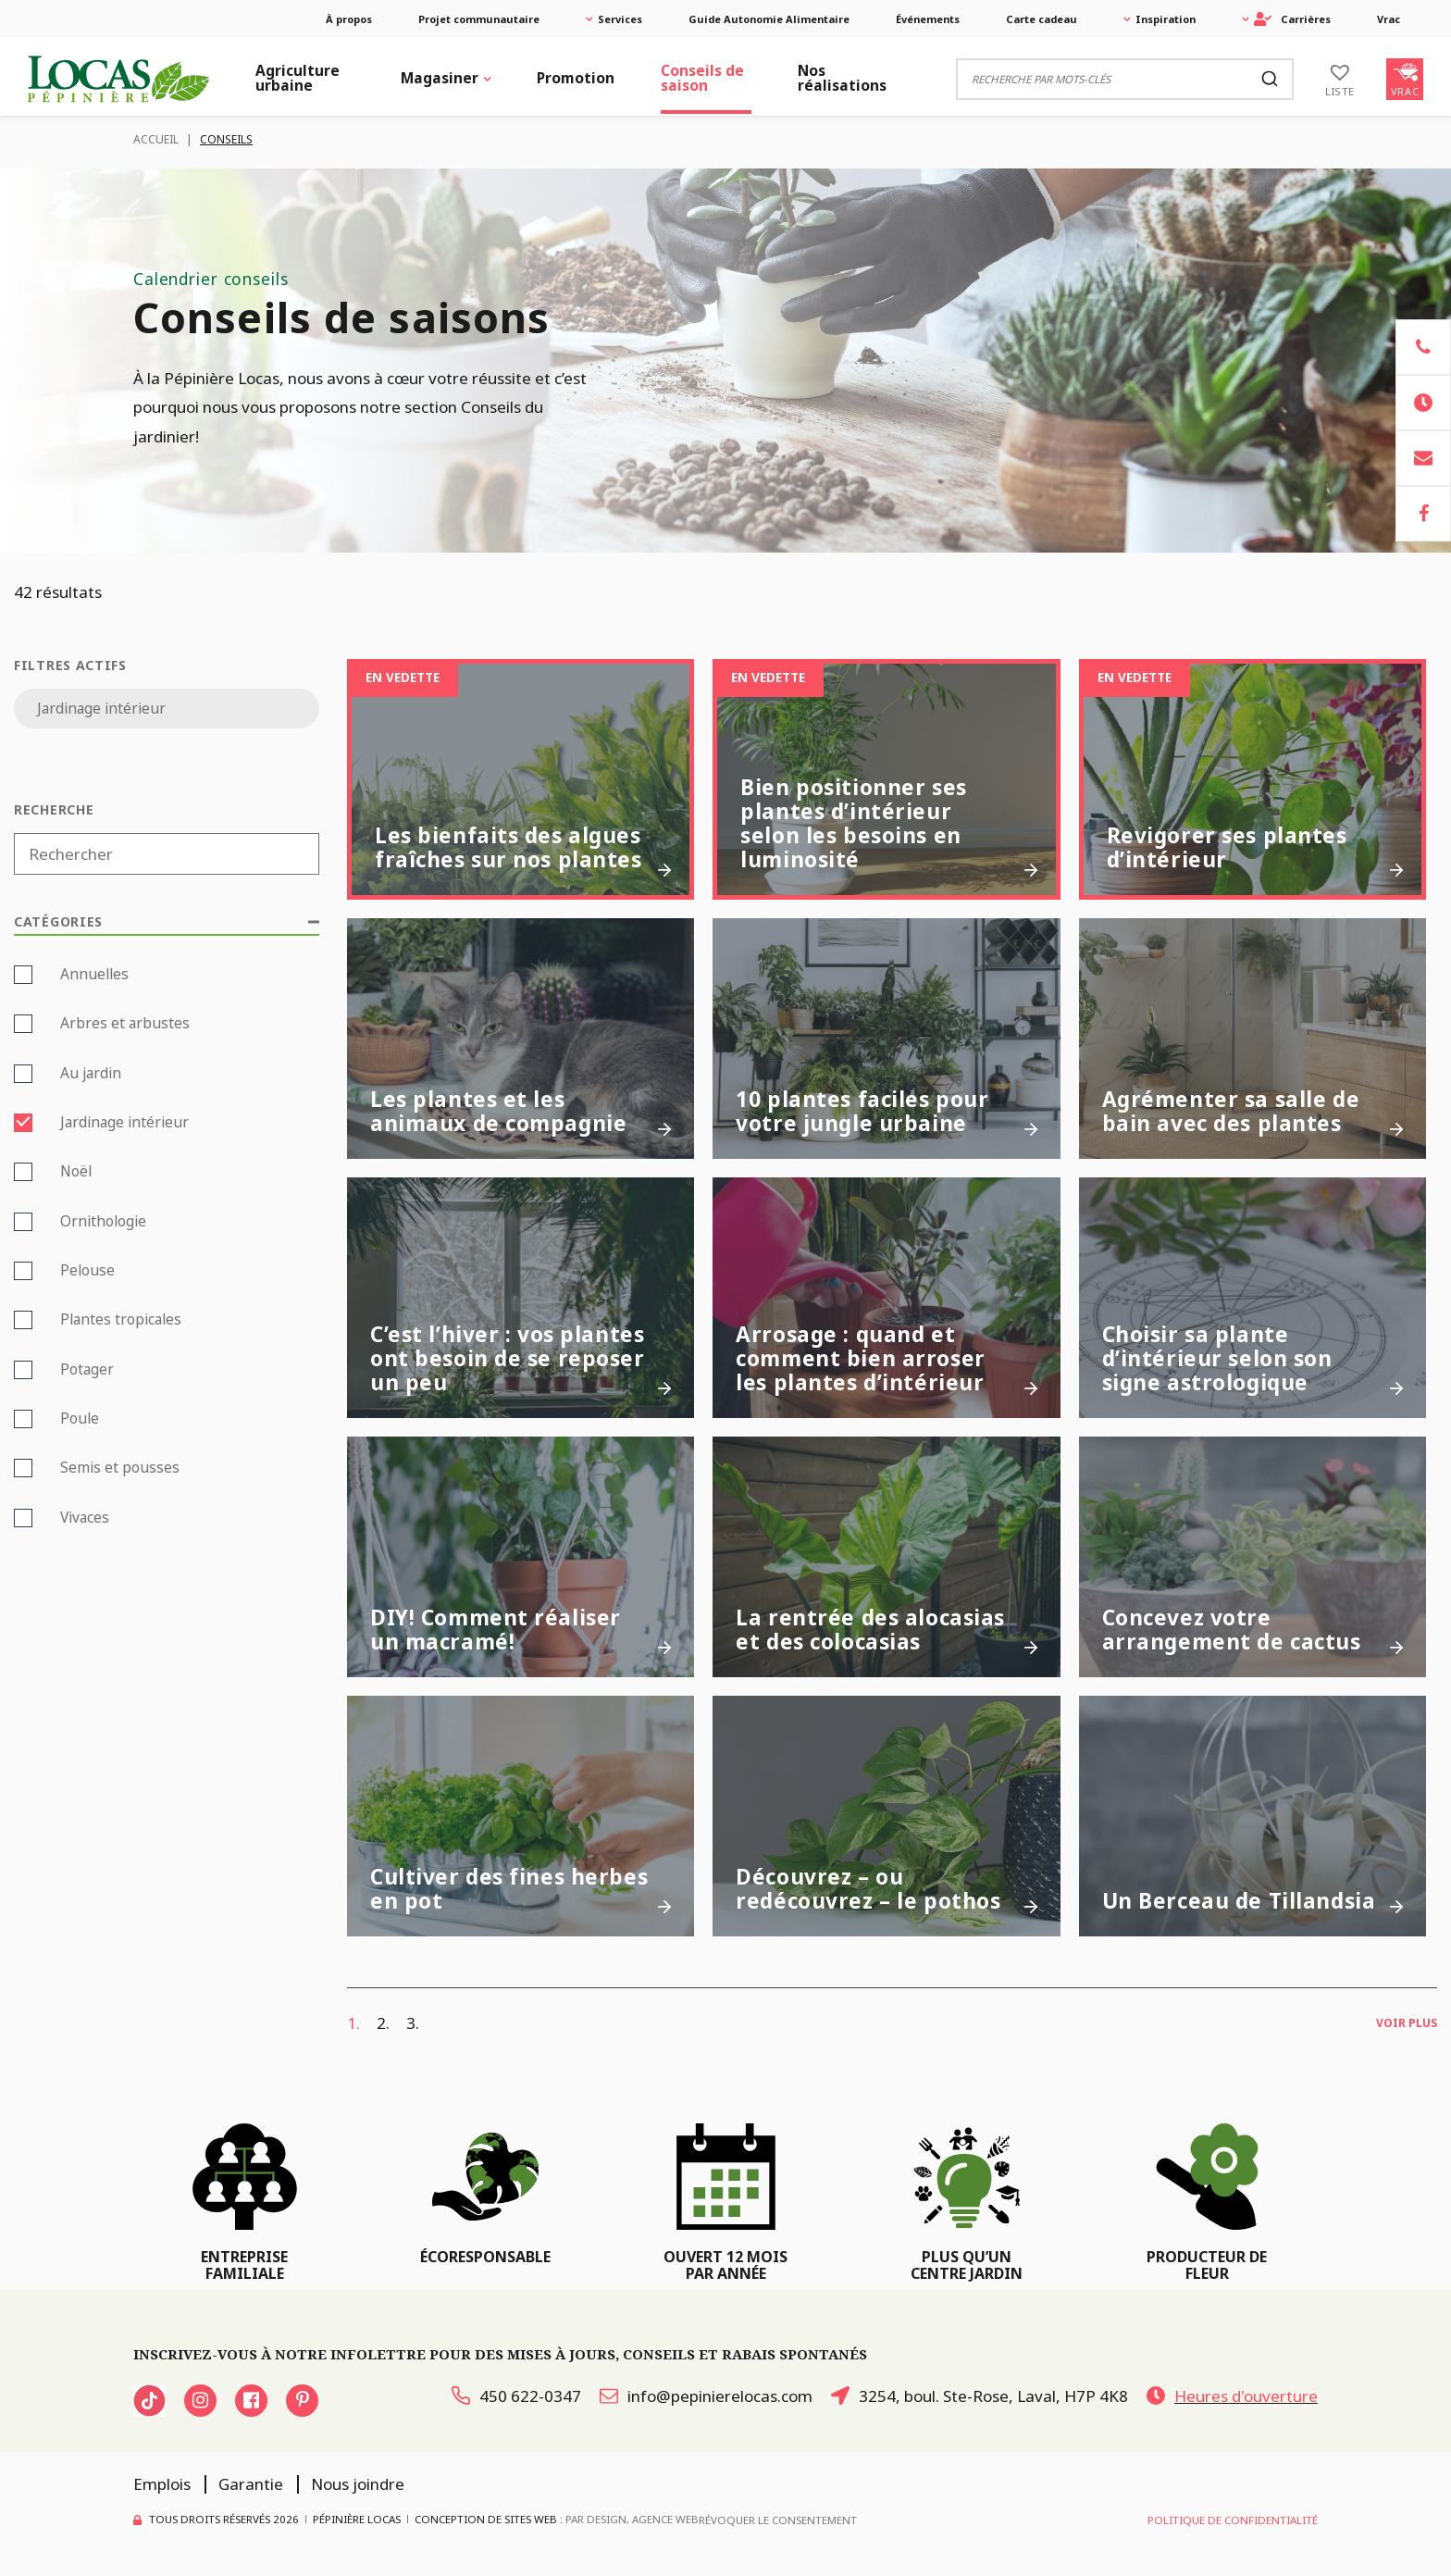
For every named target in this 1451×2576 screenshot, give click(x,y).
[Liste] (1339, 78)
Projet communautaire (478, 19)
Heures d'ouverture (1232, 2396)
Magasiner (439, 78)
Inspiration (1165, 19)
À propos (349, 19)
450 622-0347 (516, 2396)
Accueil (156, 139)
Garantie (250, 2484)
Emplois (162, 2484)
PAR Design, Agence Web (632, 2519)
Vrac (1388, 19)
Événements (928, 19)
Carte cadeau (1041, 19)
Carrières (1292, 19)
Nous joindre (357, 2484)
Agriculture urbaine (297, 77)
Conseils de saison (702, 77)
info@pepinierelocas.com (706, 2396)
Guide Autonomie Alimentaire (769, 19)
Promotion (575, 78)
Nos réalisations (842, 77)
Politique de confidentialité (1232, 2520)
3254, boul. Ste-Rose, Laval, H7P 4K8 (979, 2396)
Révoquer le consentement (778, 2520)
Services (620, 19)
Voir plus (1406, 2023)
